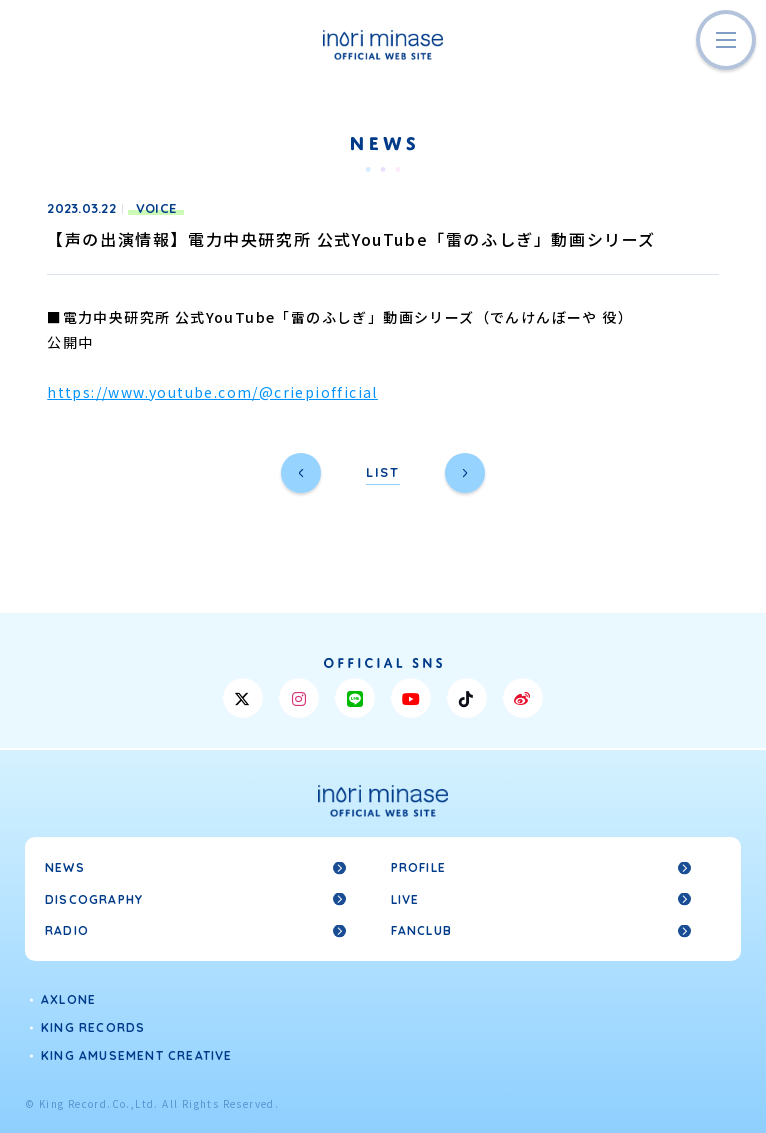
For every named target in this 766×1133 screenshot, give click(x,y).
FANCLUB (421, 930)
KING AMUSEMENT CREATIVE (137, 1055)
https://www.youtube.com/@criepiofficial (212, 392)
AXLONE (68, 999)
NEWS (65, 867)
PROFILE (418, 867)
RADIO (67, 930)
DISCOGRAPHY (94, 899)
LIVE (405, 899)
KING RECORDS (93, 1027)
